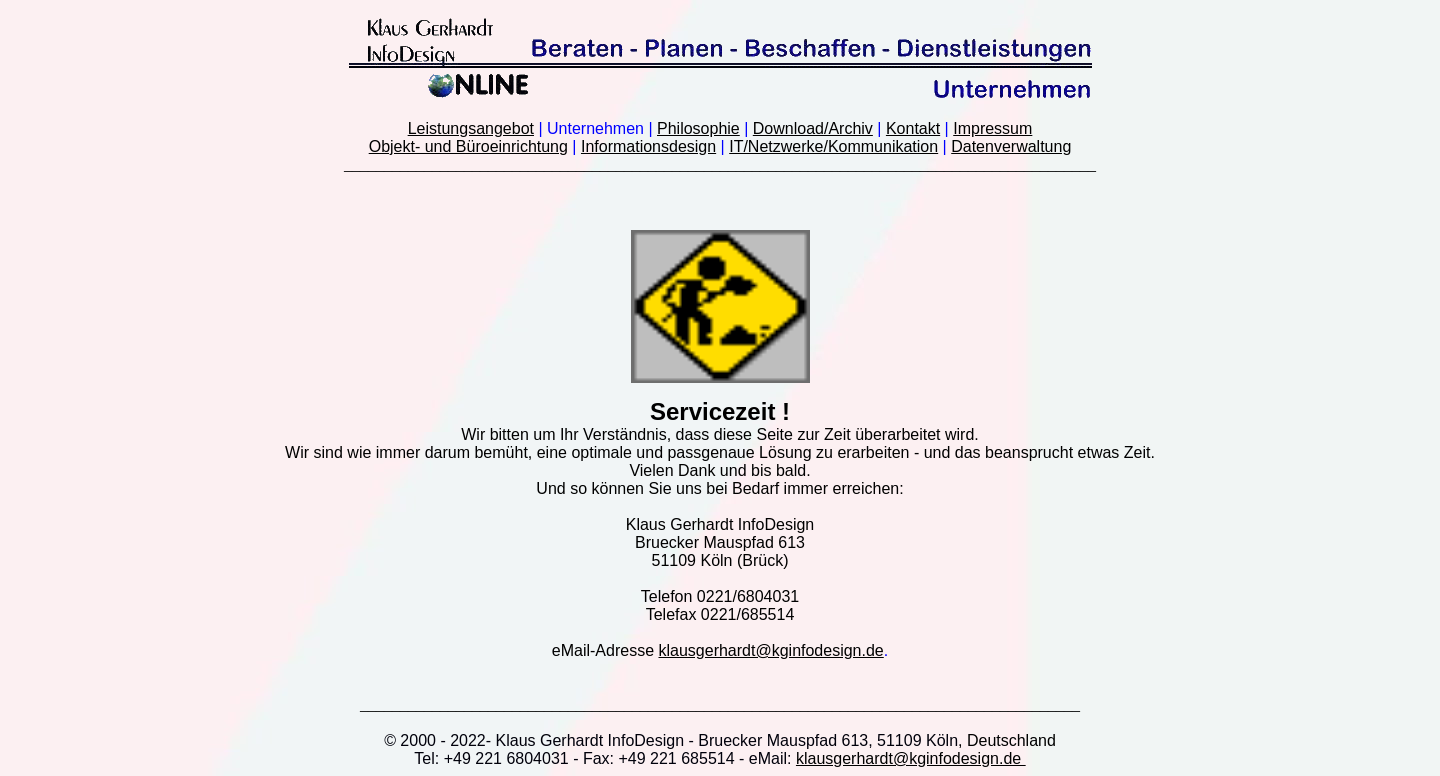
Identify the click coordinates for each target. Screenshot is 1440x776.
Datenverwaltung (1011, 146)
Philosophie (698, 128)
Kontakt (913, 128)
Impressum (992, 128)
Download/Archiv (813, 128)
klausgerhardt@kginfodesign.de (770, 650)
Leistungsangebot (471, 128)
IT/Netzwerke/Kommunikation (833, 146)
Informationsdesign (648, 146)
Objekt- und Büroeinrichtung (468, 146)
